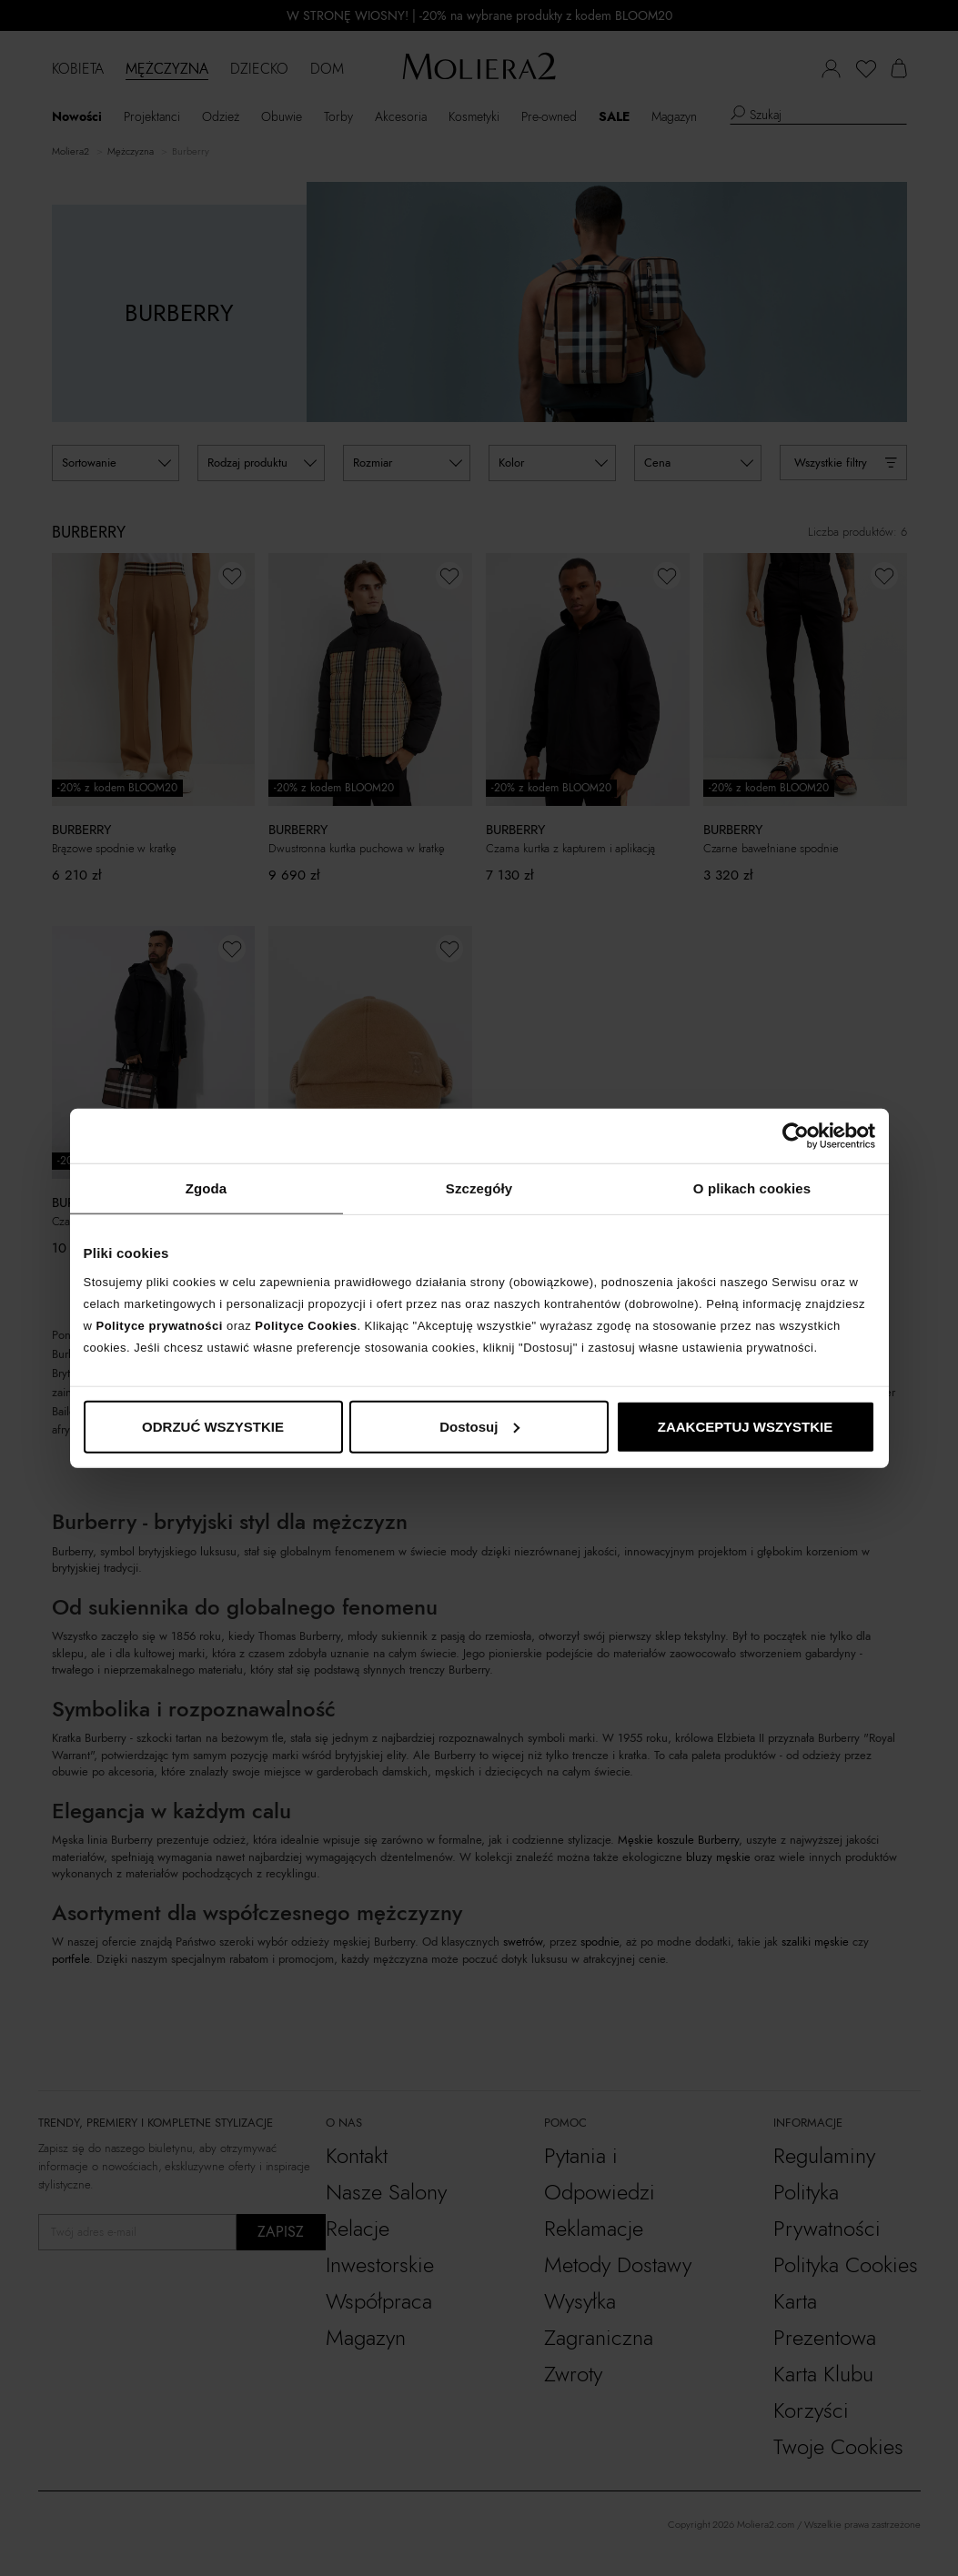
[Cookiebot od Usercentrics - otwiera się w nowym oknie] (795, 1136)
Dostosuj (479, 1426)
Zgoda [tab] (206, 1188)
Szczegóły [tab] (479, 1188)
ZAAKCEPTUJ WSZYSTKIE (745, 1426)
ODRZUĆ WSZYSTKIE (213, 1426)
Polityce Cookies (306, 1325)
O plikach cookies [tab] (752, 1188)
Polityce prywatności (159, 1325)
